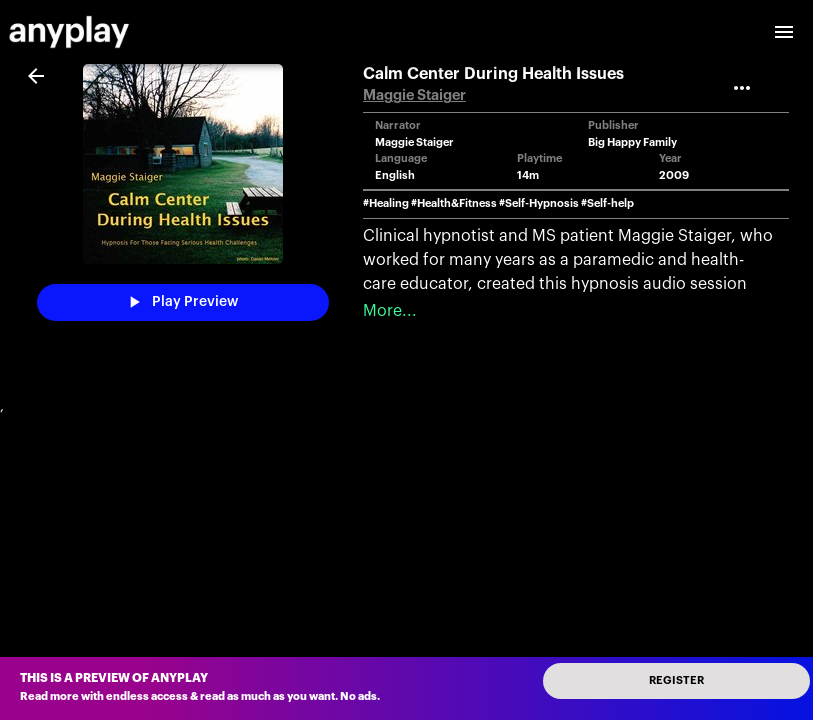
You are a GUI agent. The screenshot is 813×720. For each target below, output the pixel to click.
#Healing (386, 203)
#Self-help (607, 203)
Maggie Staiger (414, 95)
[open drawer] (784, 32)
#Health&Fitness (454, 203)
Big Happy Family (632, 142)
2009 (674, 175)
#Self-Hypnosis (539, 203)
